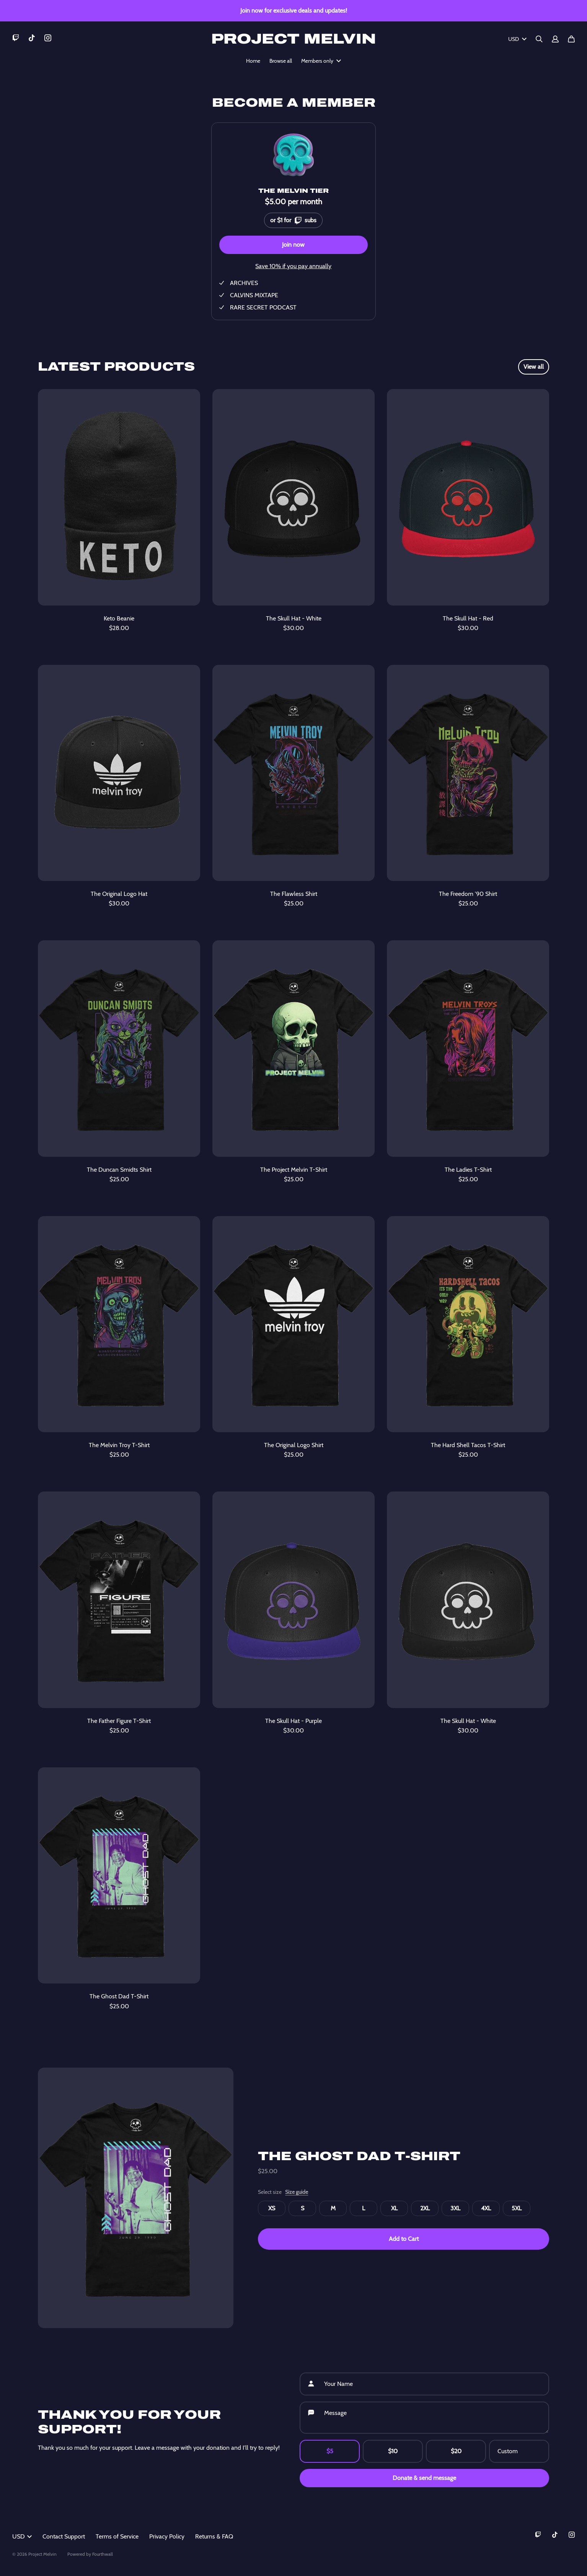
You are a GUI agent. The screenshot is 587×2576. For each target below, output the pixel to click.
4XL (486, 2208)
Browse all (280, 60)
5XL (517, 2208)
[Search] (539, 39)
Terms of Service (117, 2536)
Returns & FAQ (214, 2536)
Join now (293, 244)
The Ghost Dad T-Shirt (359, 2156)
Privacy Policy (166, 2536)
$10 (393, 2451)
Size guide (296, 2191)
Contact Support (63, 2536)
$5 (329, 2451)
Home (253, 60)
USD (517, 39)
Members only (321, 60)
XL (394, 2208)
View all (533, 366)
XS (271, 2208)
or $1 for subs (293, 219)
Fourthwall (102, 2554)
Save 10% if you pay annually (293, 266)
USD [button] (22, 2536)
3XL (455, 2208)
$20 (456, 2451)
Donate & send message (424, 2478)
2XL (425, 2208)
